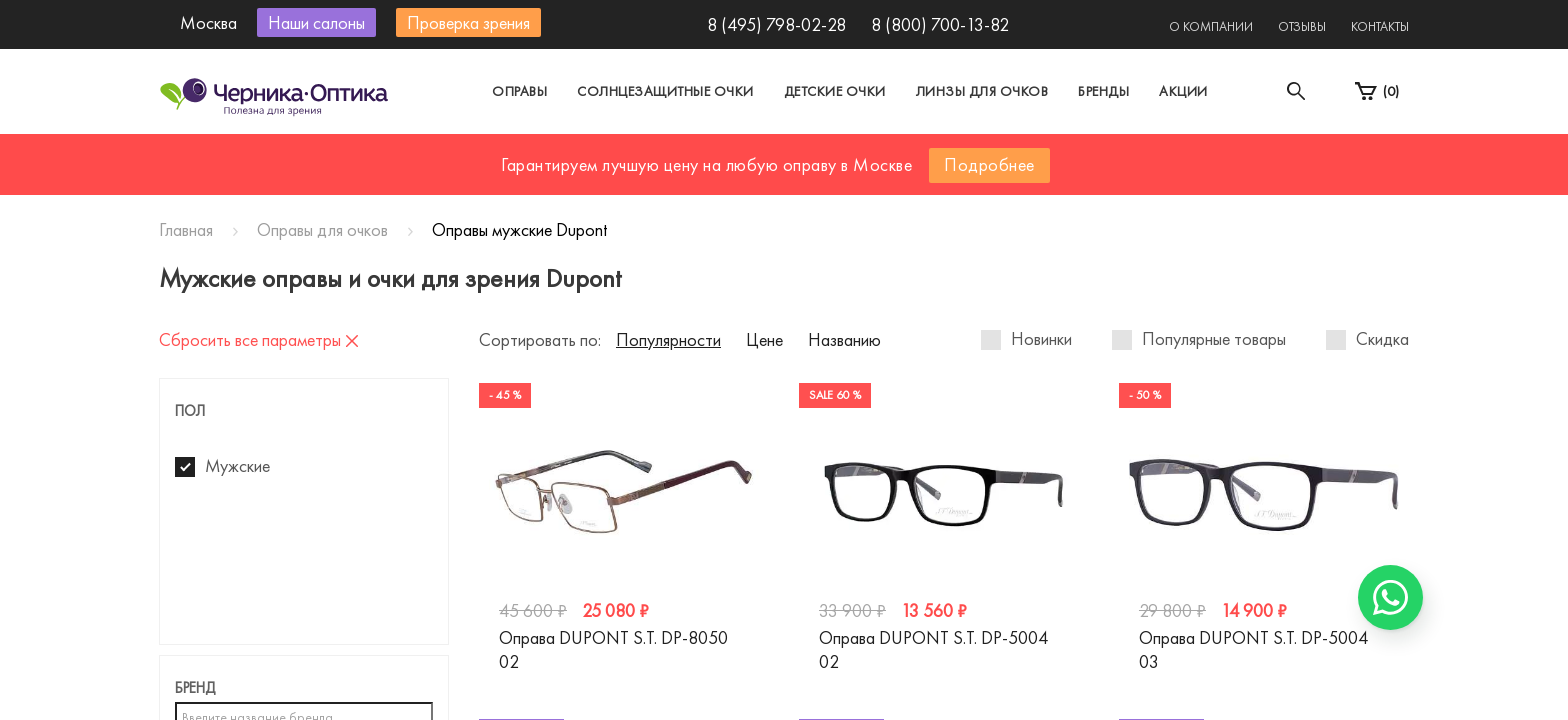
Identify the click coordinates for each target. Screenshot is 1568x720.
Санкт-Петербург (737, 153)
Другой (874, 153)
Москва (598, 153)
